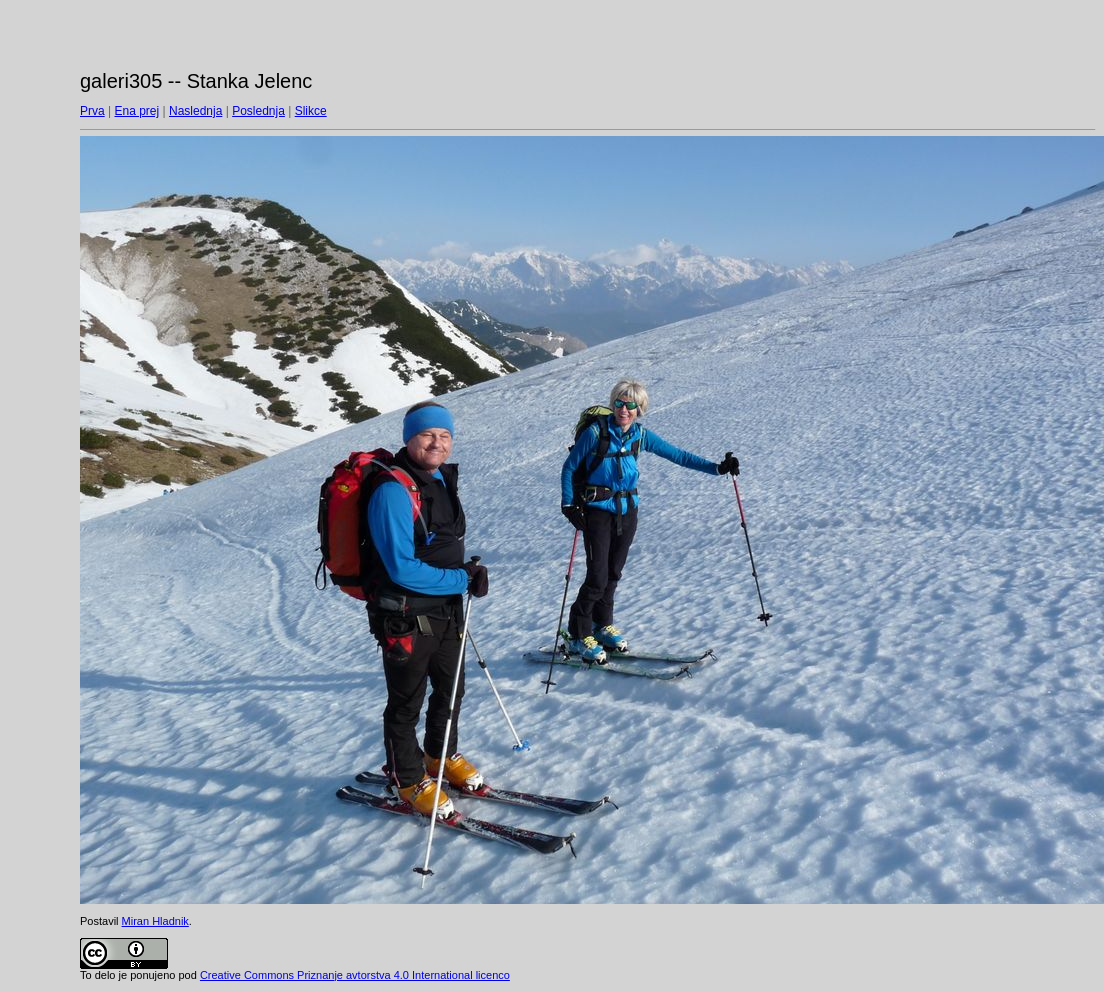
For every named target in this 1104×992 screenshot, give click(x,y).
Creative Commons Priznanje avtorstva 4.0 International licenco (355, 975)
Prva (92, 111)
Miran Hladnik (155, 921)
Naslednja (195, 111)
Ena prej (136, 111)
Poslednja (258, 111)
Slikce (311, 111)
